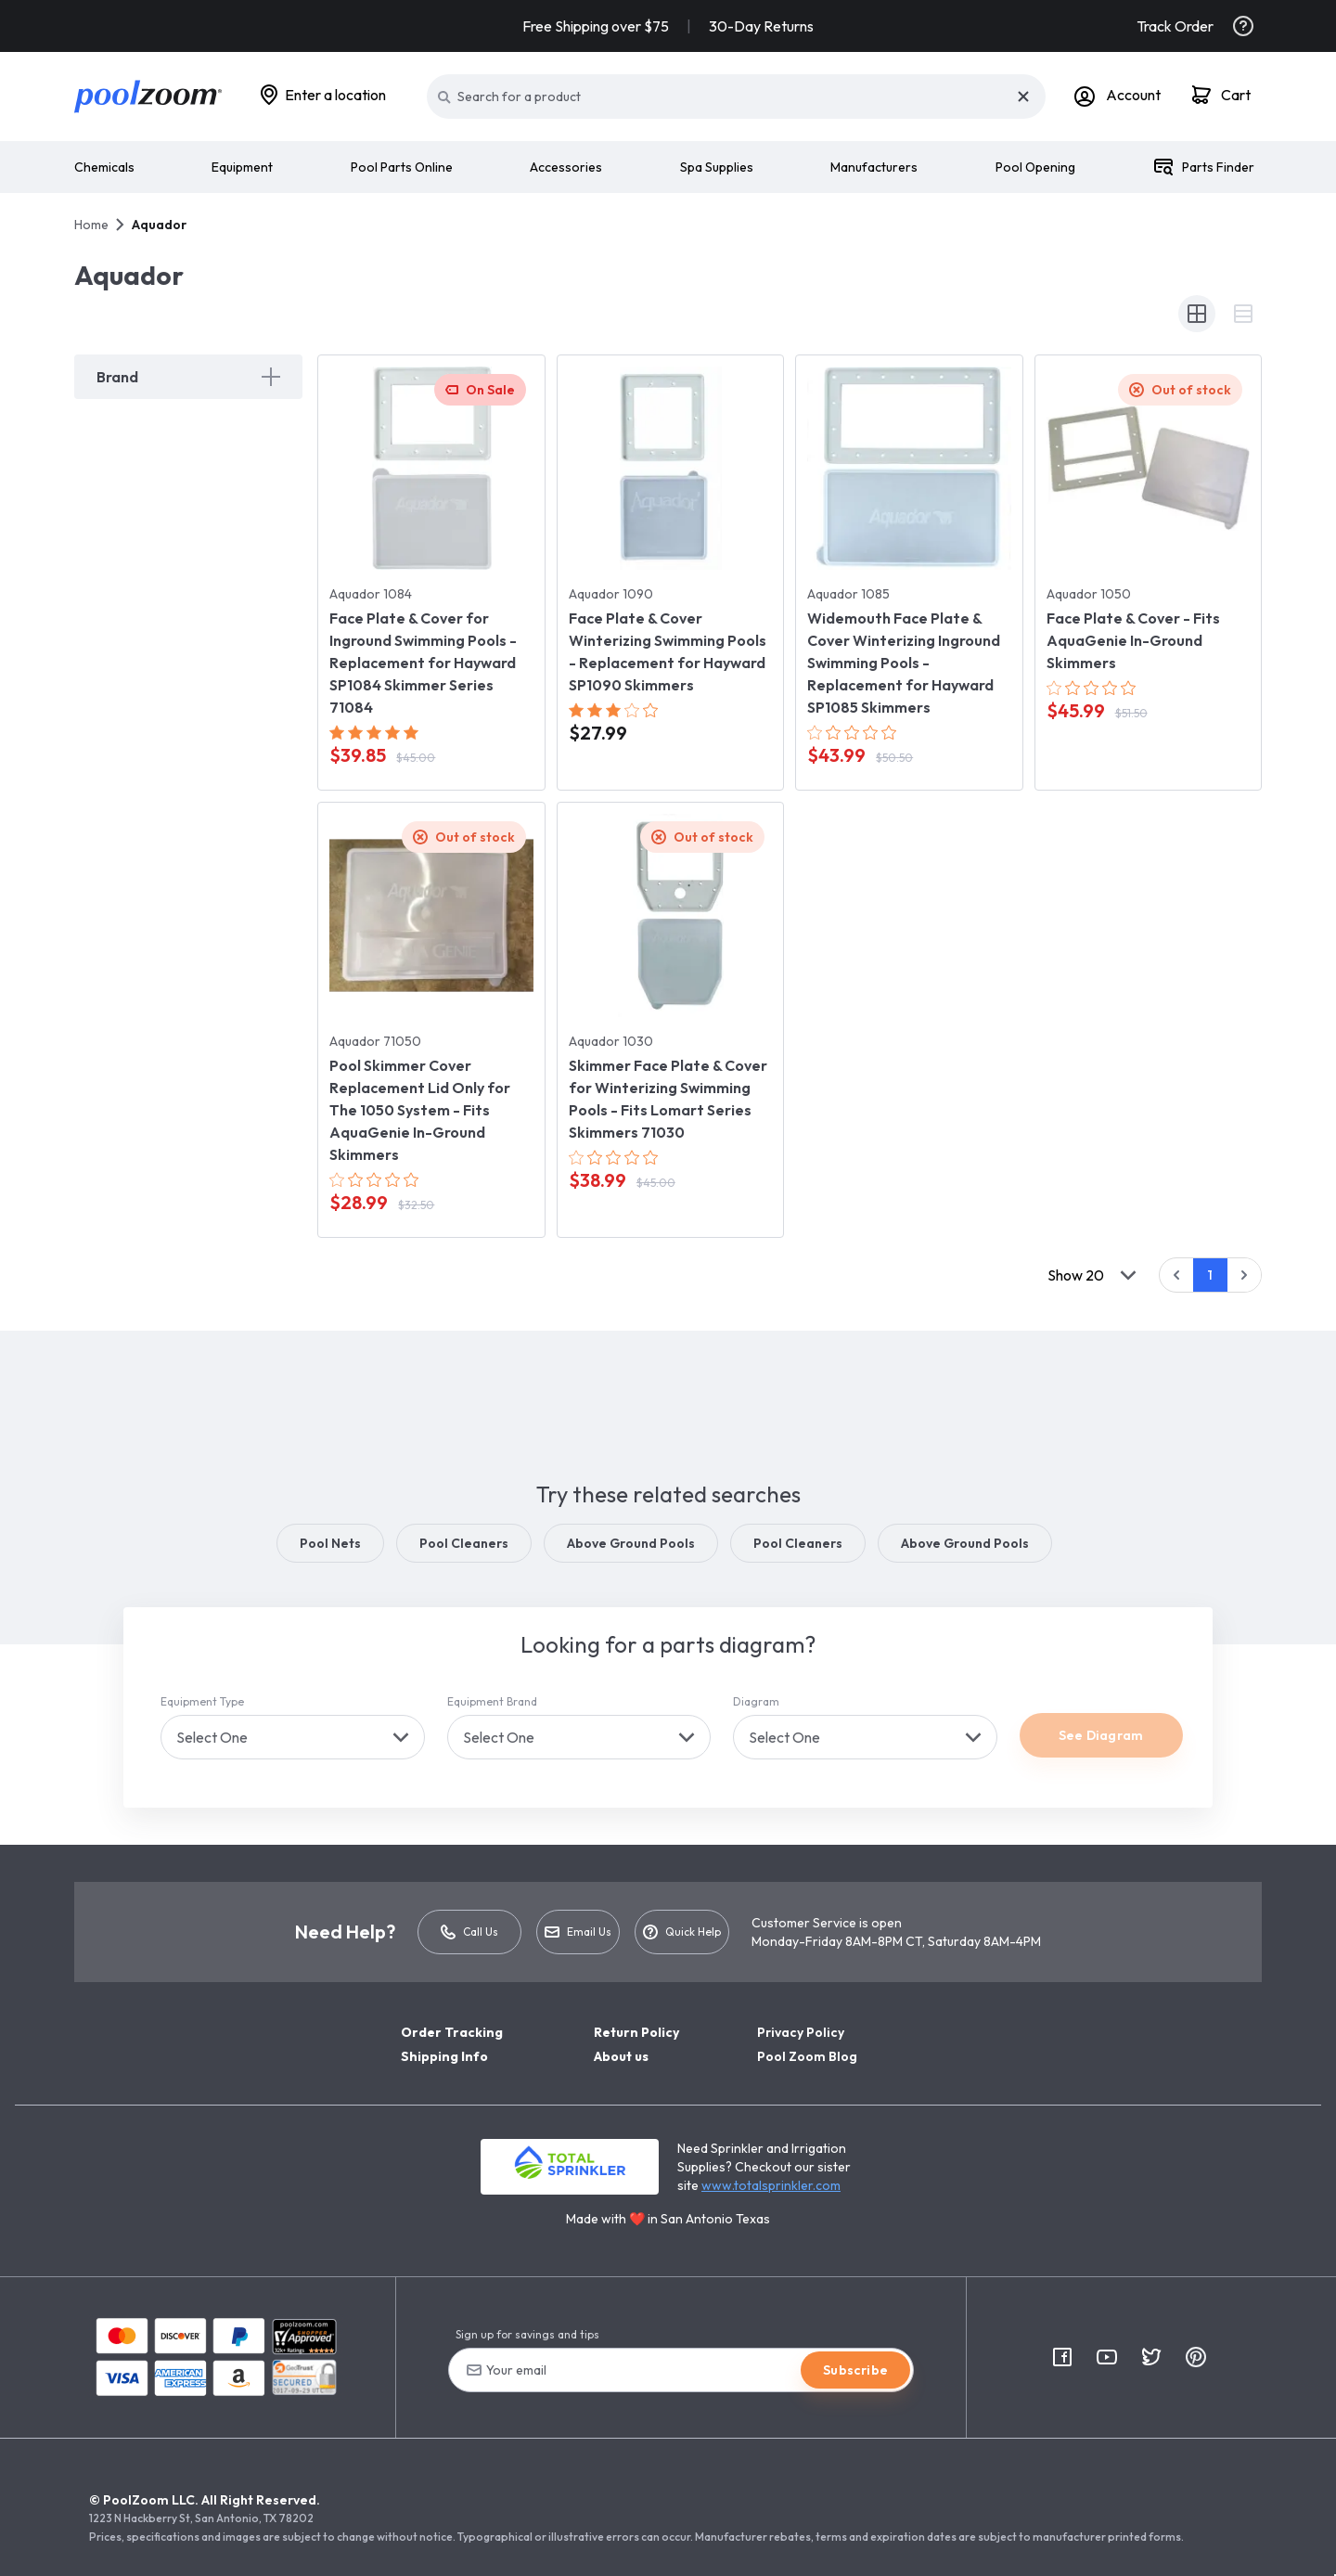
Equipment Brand (492, 1701)
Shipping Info (444, 2056)
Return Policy (636, 2032)
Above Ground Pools (631, 1543)
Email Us (578, 1933)
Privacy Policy (800, 2032)
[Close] (1023, 96)
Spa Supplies (716, 167)
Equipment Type (202, 1701)
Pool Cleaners (463, 1543)
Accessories (566, 167)
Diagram (756, 1701)
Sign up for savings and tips (527, 2334)
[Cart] (1222, 96)
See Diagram (1101, 1735)
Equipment (242, 167)
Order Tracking (452, 2032)
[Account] (1118, 96)
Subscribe (855, 2370)
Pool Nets (330, 1543)
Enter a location (335, 94)
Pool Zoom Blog (807, 2056)
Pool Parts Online (402, 167)
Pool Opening (1035, 167)
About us (621, 2056)
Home (91, 224)
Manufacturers (874, 167)
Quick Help (682, 1932)
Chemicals (104, 167)
